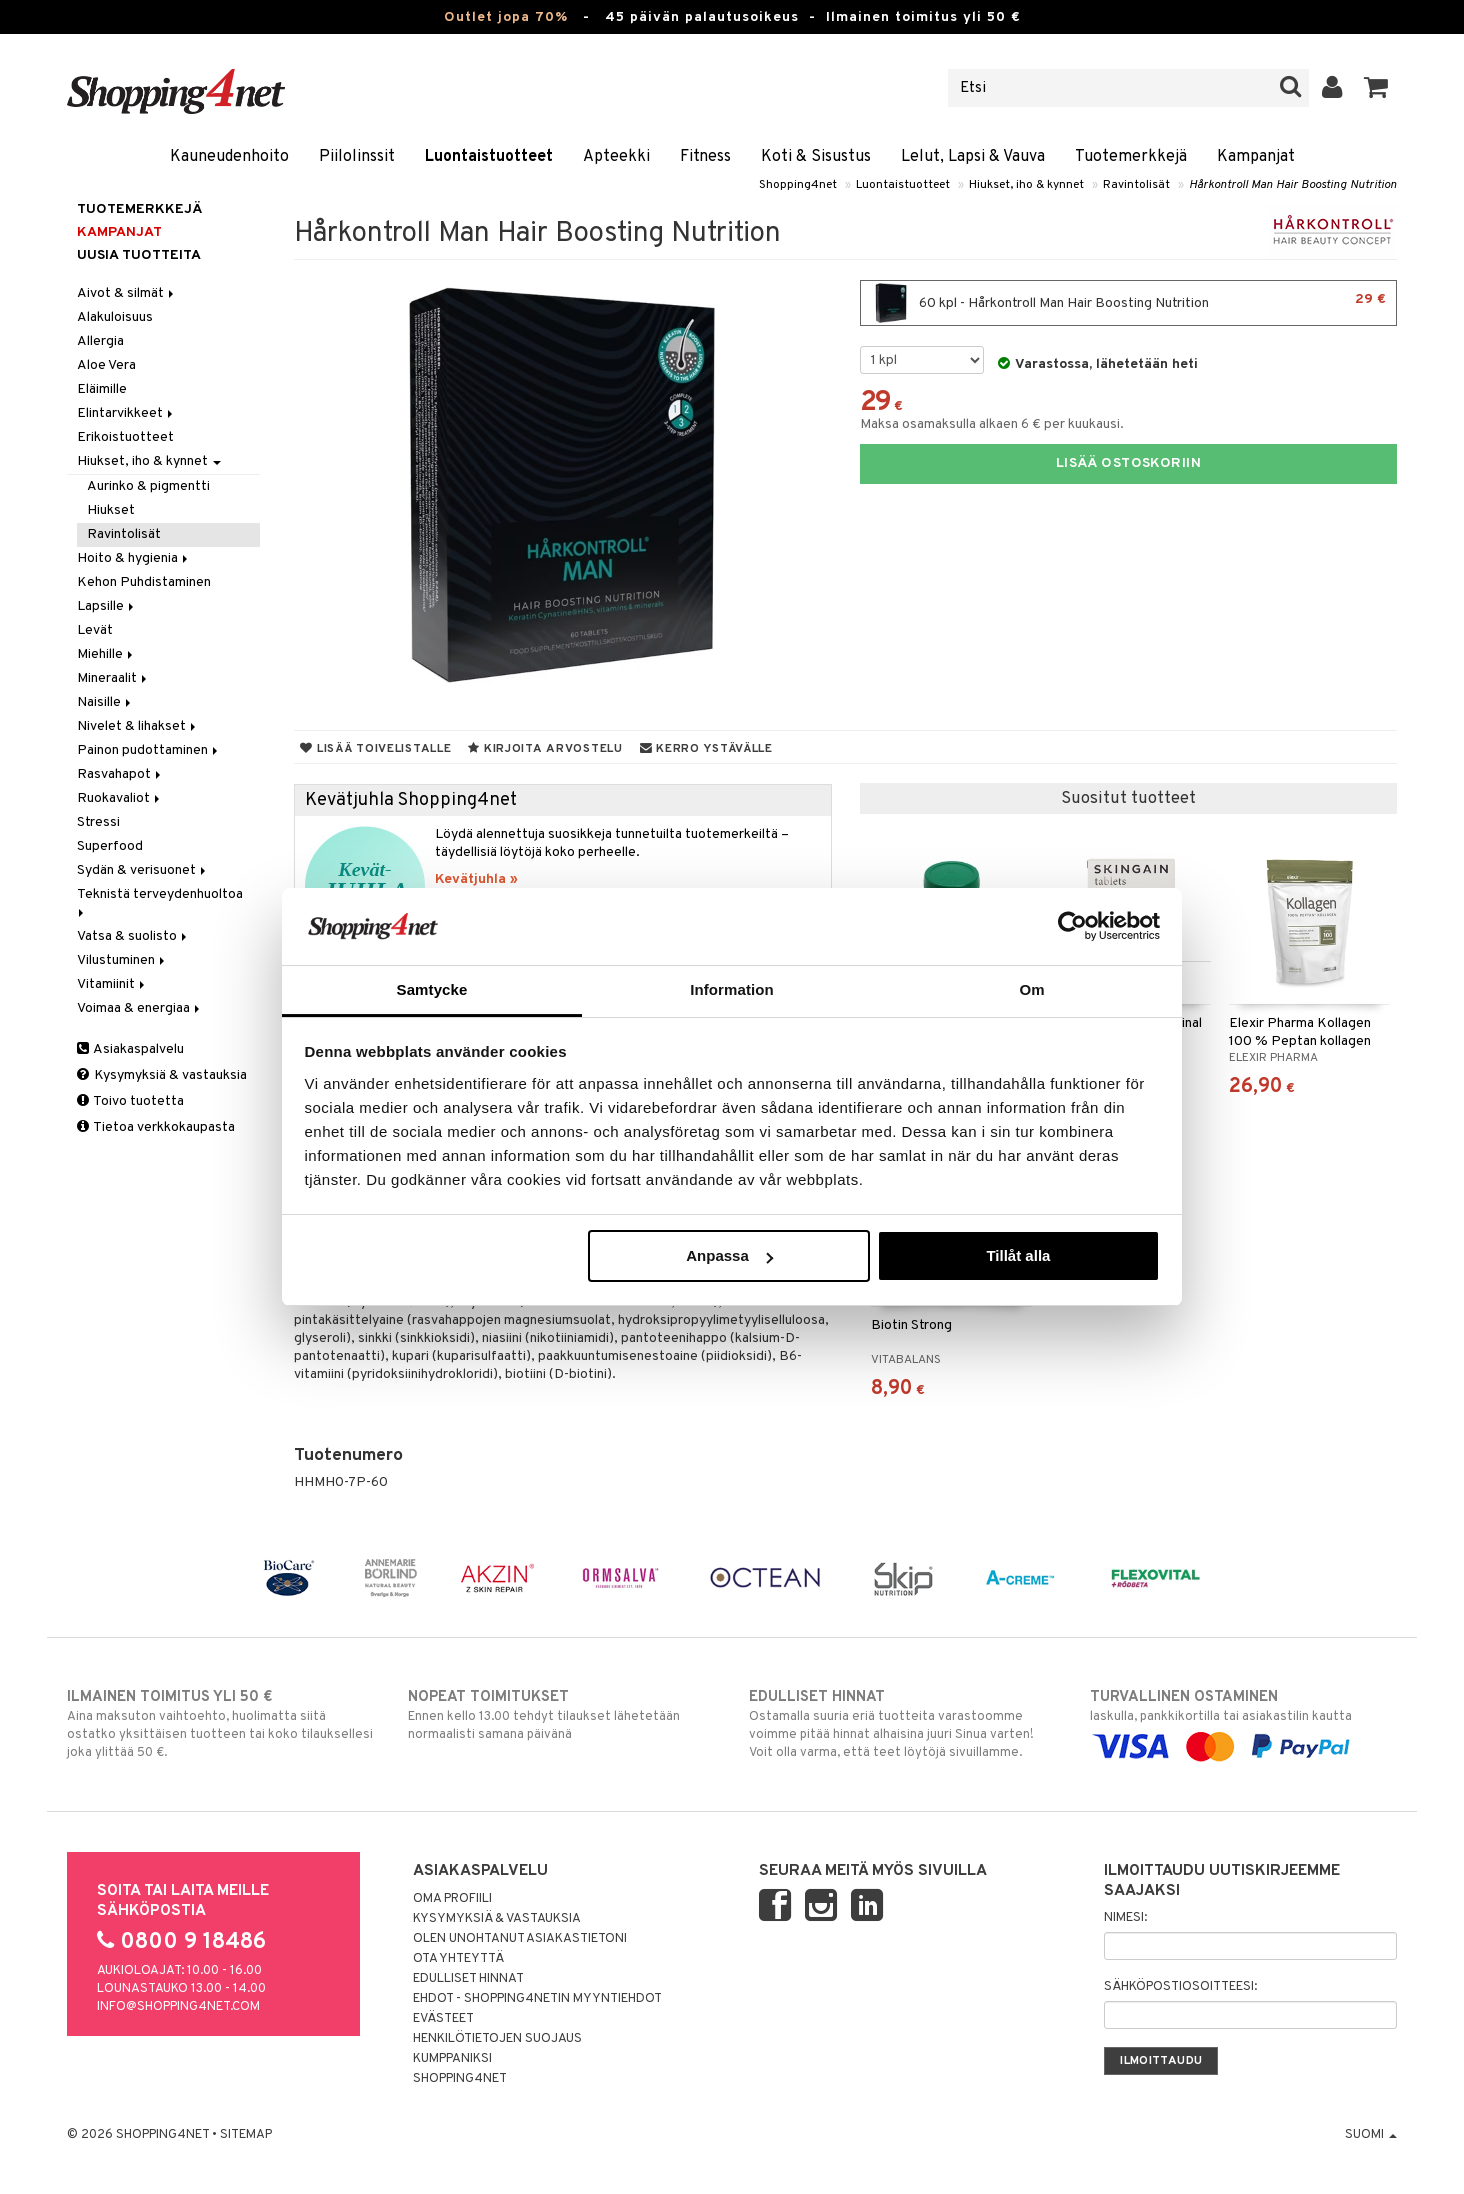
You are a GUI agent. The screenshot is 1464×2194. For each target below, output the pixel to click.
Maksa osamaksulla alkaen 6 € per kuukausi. (992, 424)
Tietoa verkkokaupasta (156, 1127)
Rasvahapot (120, 774)
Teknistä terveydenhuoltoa (161, 901)
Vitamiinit (112, 984)
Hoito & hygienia (134, 558)
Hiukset (111, 510)
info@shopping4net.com (178, 2007)
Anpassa (729, 1255)
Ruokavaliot (120, 798)
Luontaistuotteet (489, 157)
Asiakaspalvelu (130, 1049)
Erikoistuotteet (125, 437)
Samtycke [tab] (432, 989)
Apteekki (616, 157)
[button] (1376, 88)
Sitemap (246, 2135)
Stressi (98, 822)
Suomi (1371, 2135)
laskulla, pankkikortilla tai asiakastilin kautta (1243, 1722)
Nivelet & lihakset (138, 726)
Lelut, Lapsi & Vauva (973, 157)
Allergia (100, 341)
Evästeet (443, 2019)
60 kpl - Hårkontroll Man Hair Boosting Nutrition (1128, 303)
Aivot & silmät (127, 293)
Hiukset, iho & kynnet (1026, 185)
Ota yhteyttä (458, 1959)
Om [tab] (1031, 989)
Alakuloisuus (115, 317)
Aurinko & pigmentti (148, 486)
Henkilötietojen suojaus (497, 2039)
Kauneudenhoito (229, 157)
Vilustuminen (122, 960)
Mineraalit (113, 678)
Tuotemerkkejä (1131, 157)
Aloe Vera (106, 365)
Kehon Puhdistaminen (144, 582)
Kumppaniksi (452, 2059)
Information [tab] (732, 989)
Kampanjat (1256, 157)
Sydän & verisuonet (143, 870)
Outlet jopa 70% (506, 17)
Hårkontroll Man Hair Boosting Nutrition (1293, 185)
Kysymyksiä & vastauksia (162, 1075)
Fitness (705, 157)
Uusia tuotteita (139, 255)
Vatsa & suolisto (133, 936)
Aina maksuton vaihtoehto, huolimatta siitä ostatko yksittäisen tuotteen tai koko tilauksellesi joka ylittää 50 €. (220, 1724)
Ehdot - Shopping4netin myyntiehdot (537, 1999)
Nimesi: (1125, 1918)
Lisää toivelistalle (375, 749)
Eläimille (102, 389)
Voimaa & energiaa (140, 1008)
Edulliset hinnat (468, 1979)
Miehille (106, 654)
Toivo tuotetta (130, 1101)
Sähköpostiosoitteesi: (1180, 1987)
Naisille (105, 702)
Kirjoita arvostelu (545, 749)
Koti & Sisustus (816, 157)
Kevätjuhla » (476, 879)
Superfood (110, 846)
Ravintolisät (1136, 185)
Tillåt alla (1018, 1255)
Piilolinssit (357, 157)
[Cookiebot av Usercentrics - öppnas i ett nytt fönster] (1072, 926)
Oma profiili (452, 1899)
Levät (95, 630)
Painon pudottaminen (149, 750)
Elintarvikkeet (126, 413)
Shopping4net (798, 185)
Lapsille (107, 606)
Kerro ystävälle (706, 749)
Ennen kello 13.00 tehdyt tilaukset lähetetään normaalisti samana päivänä (561, 1715)
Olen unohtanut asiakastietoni (520, 1939)
